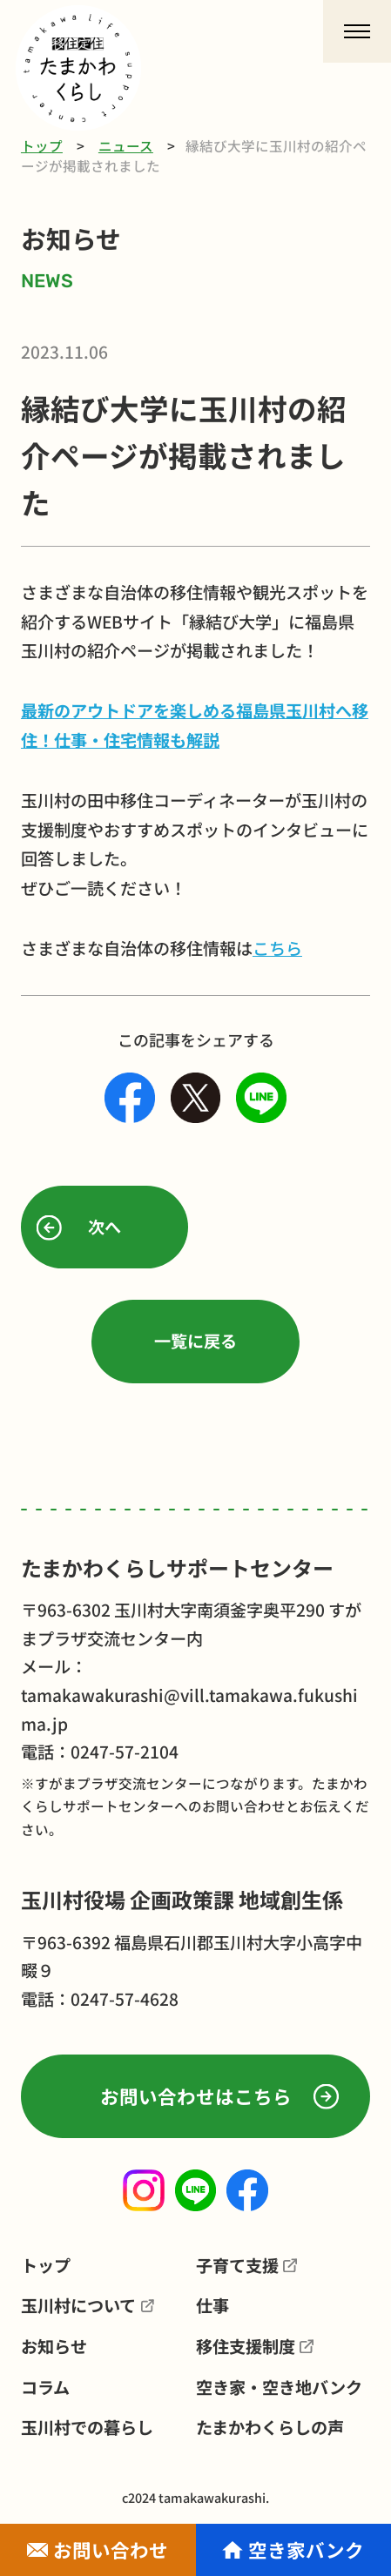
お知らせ (54, 2346)
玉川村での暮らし (87, 2427)
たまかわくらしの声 (270, 2427)
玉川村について (78, 2305)
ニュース (125, 145)
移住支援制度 (245, 2346)
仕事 (212, 2305)
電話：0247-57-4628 (100, 1999)
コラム (45, 2387)
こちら (277, 948)
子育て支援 (237, 2265)
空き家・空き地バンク (279, 2387)
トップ (42, 145)
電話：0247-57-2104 (100, 1751)
